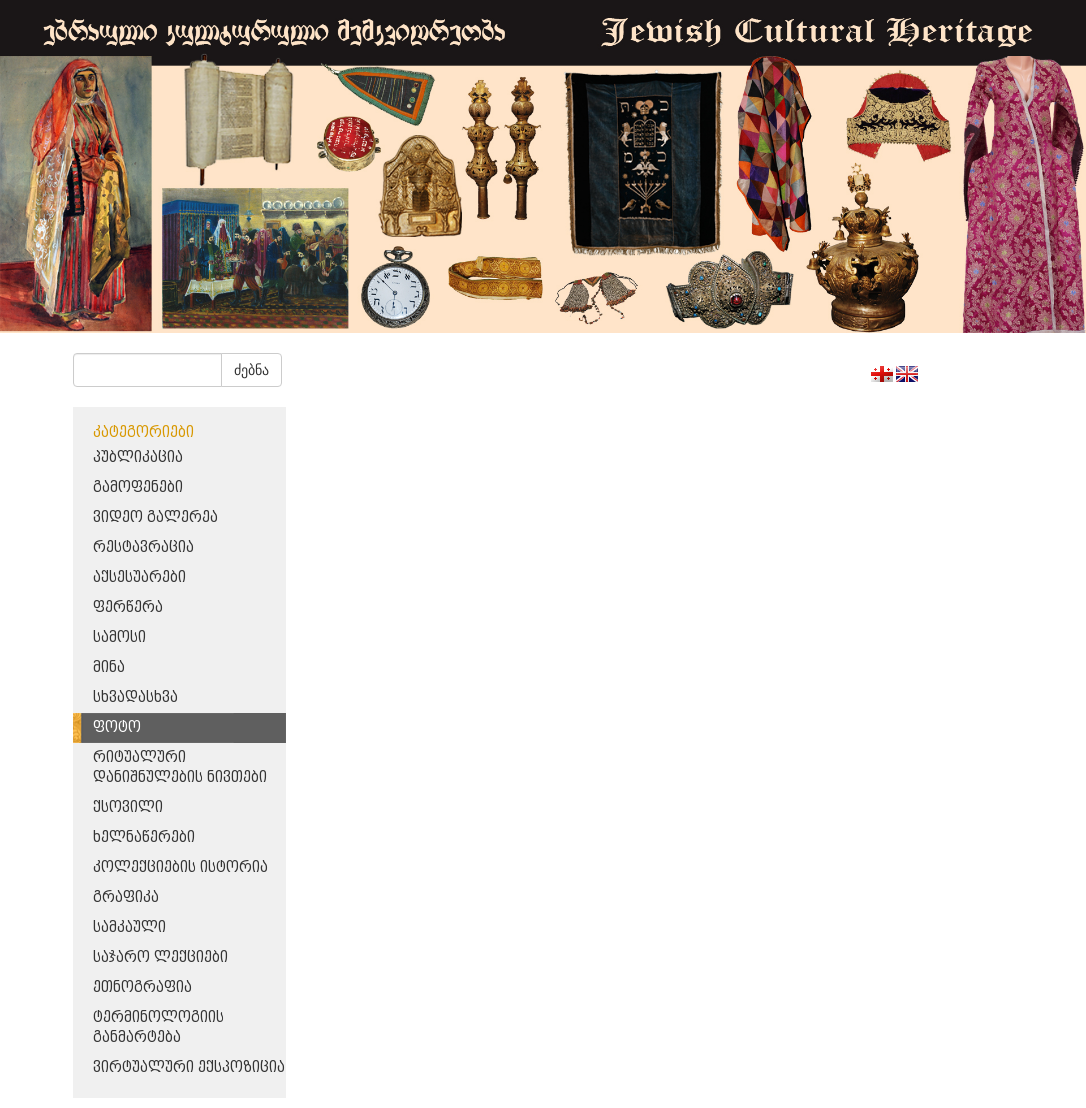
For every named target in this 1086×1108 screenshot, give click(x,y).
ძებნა (251, 370)
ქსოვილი (128, 807)
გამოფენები (138, 487)
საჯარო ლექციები (160, 957)
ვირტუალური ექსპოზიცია (189, 1067)
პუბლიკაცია (138, 457)
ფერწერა (128, 607)
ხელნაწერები (144, 837)
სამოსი (119, 637)
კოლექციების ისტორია (180, 867)
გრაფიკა (126, 897)
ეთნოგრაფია (142, 987)
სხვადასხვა (135, 697)
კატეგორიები (143, 432)
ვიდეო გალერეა (155, 517)
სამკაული (129, 927)
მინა (109, 667)
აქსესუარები (139, 577)
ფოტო (117, 727)
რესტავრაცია (143, 547)
